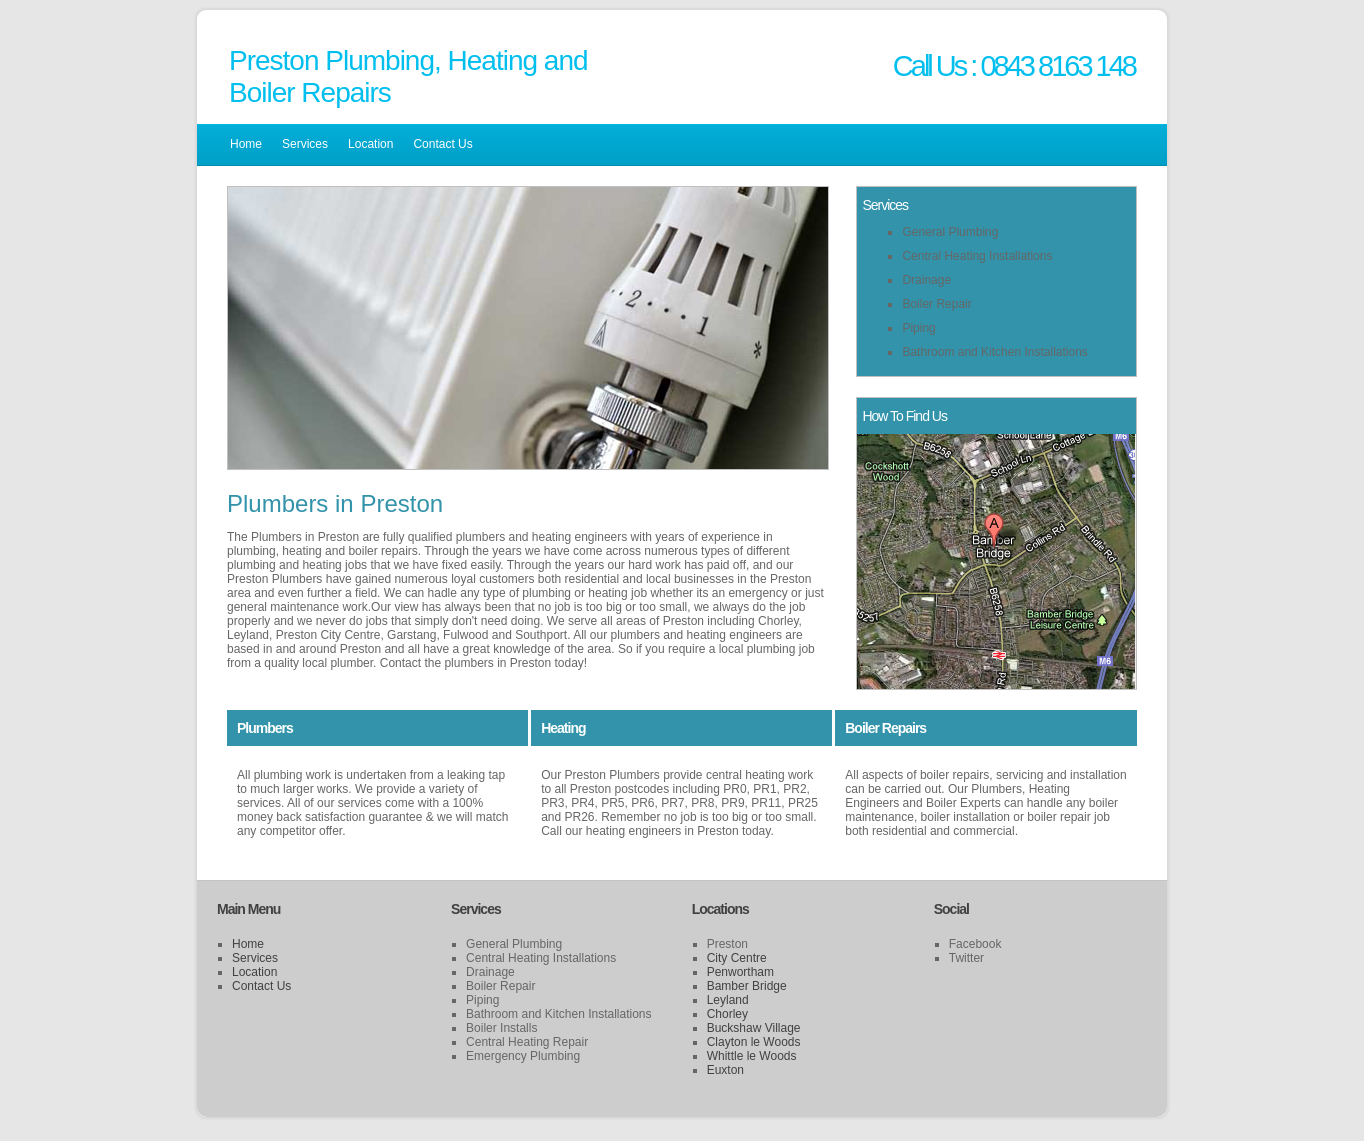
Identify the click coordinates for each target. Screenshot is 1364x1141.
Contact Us (442, 144)
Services (305, 144)
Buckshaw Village (754, 1028)
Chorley (727, 1014)
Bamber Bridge (747, 986)
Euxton (725, 1070)
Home (246, 144)
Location (370, 144)
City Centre (737, 958)
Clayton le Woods (754, 1042)
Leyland (728, 1000)
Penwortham (740, 972)
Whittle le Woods (752, 1056)
